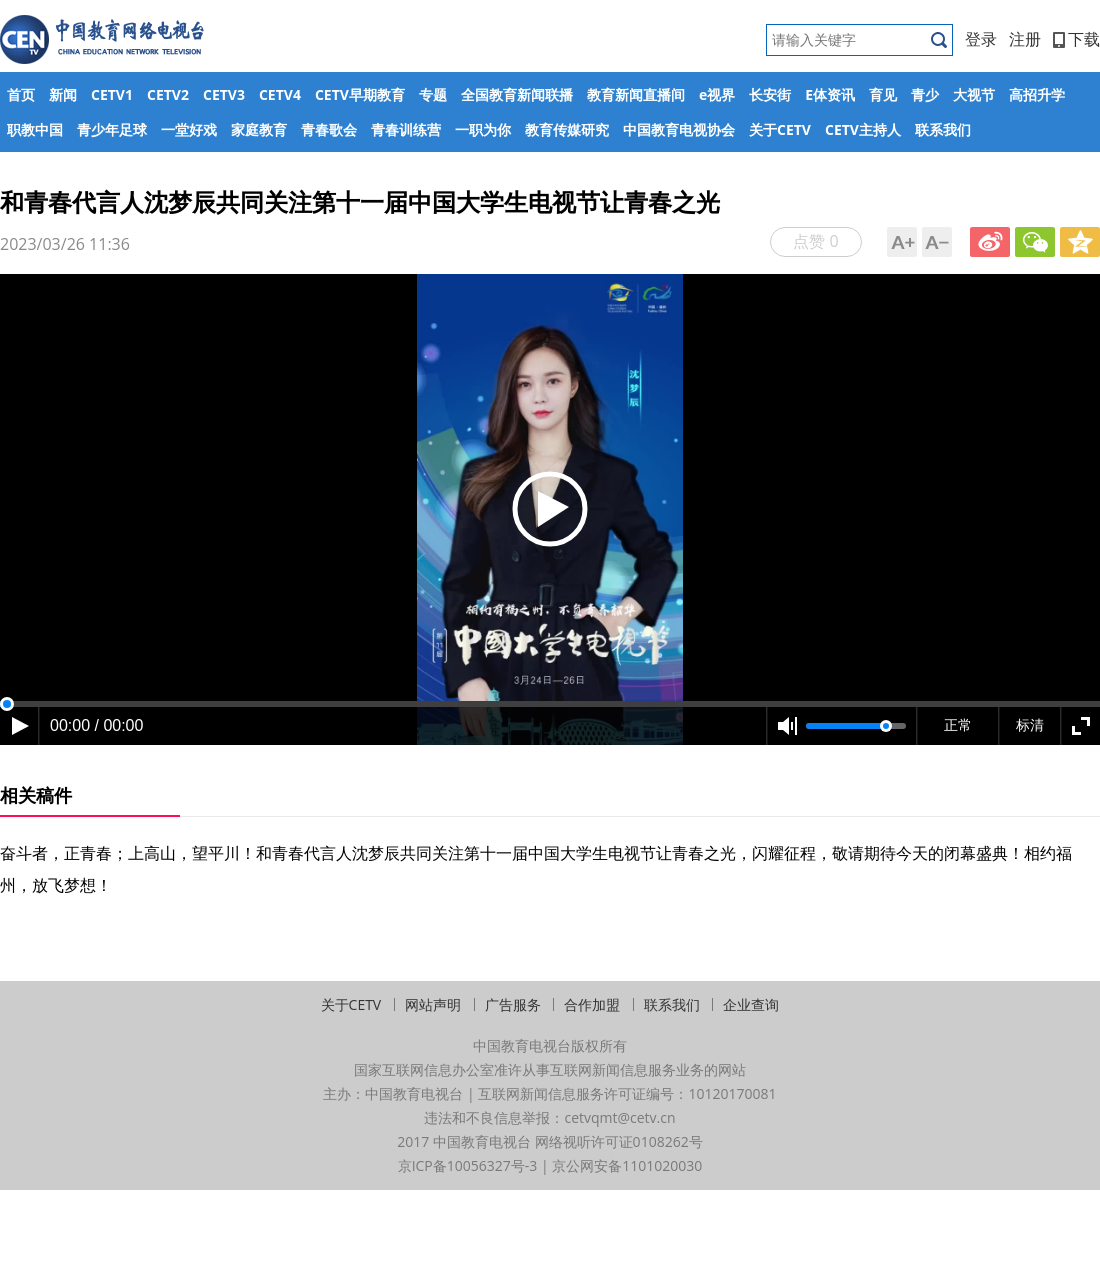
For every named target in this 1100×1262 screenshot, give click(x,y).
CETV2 (168, 94)
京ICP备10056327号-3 (468, 1165)
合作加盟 (592, 1004)
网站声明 (433, 1004)
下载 (1076, 39)
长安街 (770, 94)
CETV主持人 (863, 129)
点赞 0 (815, 241)
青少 (925, 94)
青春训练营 (406, 129)
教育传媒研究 (567, 129)
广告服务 (513, 1004)
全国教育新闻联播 (517, 94)
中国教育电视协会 (679, 129)
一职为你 (483, 129)
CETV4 (280, 94)
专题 (433, 94)
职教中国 (35, 129)
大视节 (974, 94)
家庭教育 (259, 129)
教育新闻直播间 (636, 94)
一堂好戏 (189, 129)
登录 (981, 39)
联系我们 (943, 129)
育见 (883, 94)
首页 (21, 94)
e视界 (717, 94)
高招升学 (1037, 94)
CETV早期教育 (360, 94)
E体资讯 (830, 94)
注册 (1025, 39)
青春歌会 (329, 129)
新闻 (63, 94)
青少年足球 (112, 129)
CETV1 (112, 94)
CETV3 (224, 94)
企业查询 (751, 1004)
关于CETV (780, 129)
